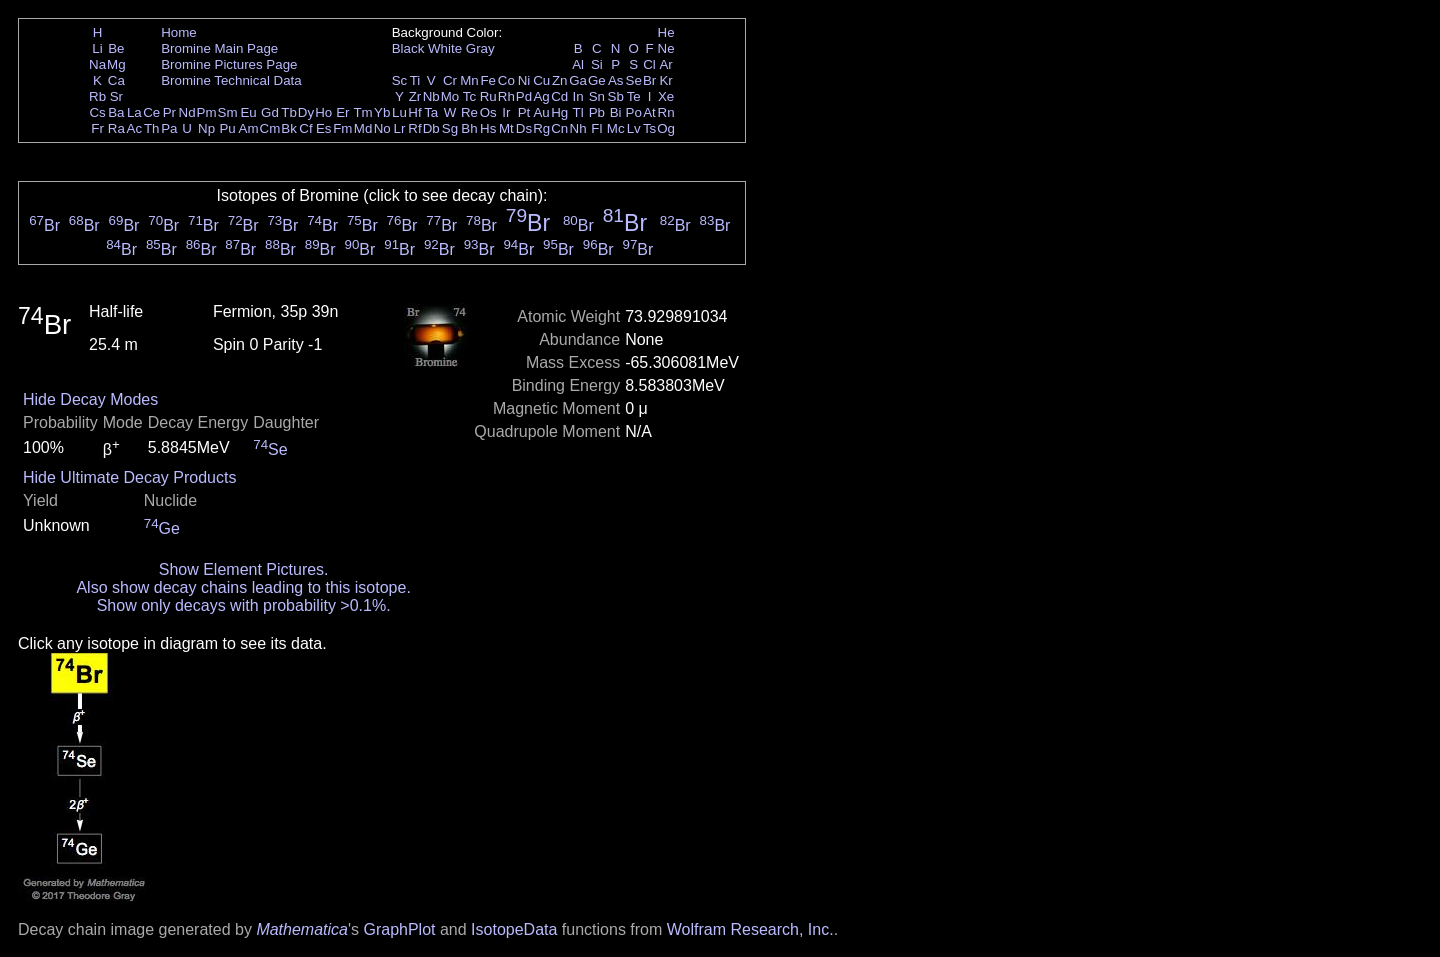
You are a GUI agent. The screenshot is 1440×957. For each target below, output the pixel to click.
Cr (450, 80)
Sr (116, 96)
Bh (469, 128)
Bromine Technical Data (231, 80)
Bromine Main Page (219, 48)
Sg (450, 128)
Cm (270, 128)
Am (249, 128)
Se (634, 80)
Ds (524, 128)
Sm (228, 112)
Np (206, 128)
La (134, 112)
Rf (414, 128)
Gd (270, 112)
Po (634, 112)
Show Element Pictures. (244, 569)
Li (97, 48)
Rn (666, 112)
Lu (399, 112)
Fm (342, 128)
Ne (666, 48)
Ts (649, 128)
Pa (169, 128)
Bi (616, 112)
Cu (541, 80)
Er (342, 112)
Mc (616, 128)
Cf (305, 128)
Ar (665, 64)
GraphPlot (399, 929)
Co (506, 80)
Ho (323, 112)
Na (97, 64)
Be (116, 48)
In (578, 96)
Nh (578, 128)
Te (634, 96)
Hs (488, 128)
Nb (431, 96)
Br (649, 80)
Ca (116, 80)
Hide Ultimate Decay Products (129, 477)
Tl (578, 112)
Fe (488, 80)
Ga (578, 80)
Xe (666, 96)
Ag (541, 96)
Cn (559, 128)
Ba (116, 112)
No (382, 128)
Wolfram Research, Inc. (750, 929)
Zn (560, 80)
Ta (431, 112)
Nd (187, 112)
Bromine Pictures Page (229, 64)
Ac (135, 128)
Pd (524, 96)
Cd (559, 96)
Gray (480, 48)
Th (152, 128)
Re (469, 112)
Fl (596, 128)
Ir (506, 112)
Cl (649, 64)
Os (488, 112)
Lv (634, 128)
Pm (207, 112)
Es (324, 128)
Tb (289, 112)
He (666, 32)
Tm (362, 112)
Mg (116, 64)
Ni (524, 80)
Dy (306, 112)
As (616, 80)
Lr (400, 128)
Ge (597, 80)
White (445, 48)
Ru (488, 96)
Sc (400, 80)
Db (431, 128)
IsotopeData (514, 929)
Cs (97, 112)
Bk (289, 128)
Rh (506, 96)
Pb (597, 112)
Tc (469, 96)
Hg (559, 112)
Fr (97, 128)
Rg (541, 128)
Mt (506, 128)
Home (179, 32)
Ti (415, 80)
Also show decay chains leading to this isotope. (243, 587)
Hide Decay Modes (90, 399)
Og (666, 128)
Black (408, 48)
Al (578, 64)
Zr (415, 96)
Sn (597, 96)
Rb (97, 96)
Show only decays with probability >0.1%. (244, 605)
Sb (616, 96)
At (649, 112)
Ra (116, 128)
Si (597, 64)
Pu (227, 128)
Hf (414, 112)
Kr (665, 80)
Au (541, 112)
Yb (382, 112)
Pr (169, 112)
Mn (469, 80)
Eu (248, 112)
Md (363, 128)
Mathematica (302, 929)
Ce (151, 112)
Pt (524, 112)
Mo (450, 96)
